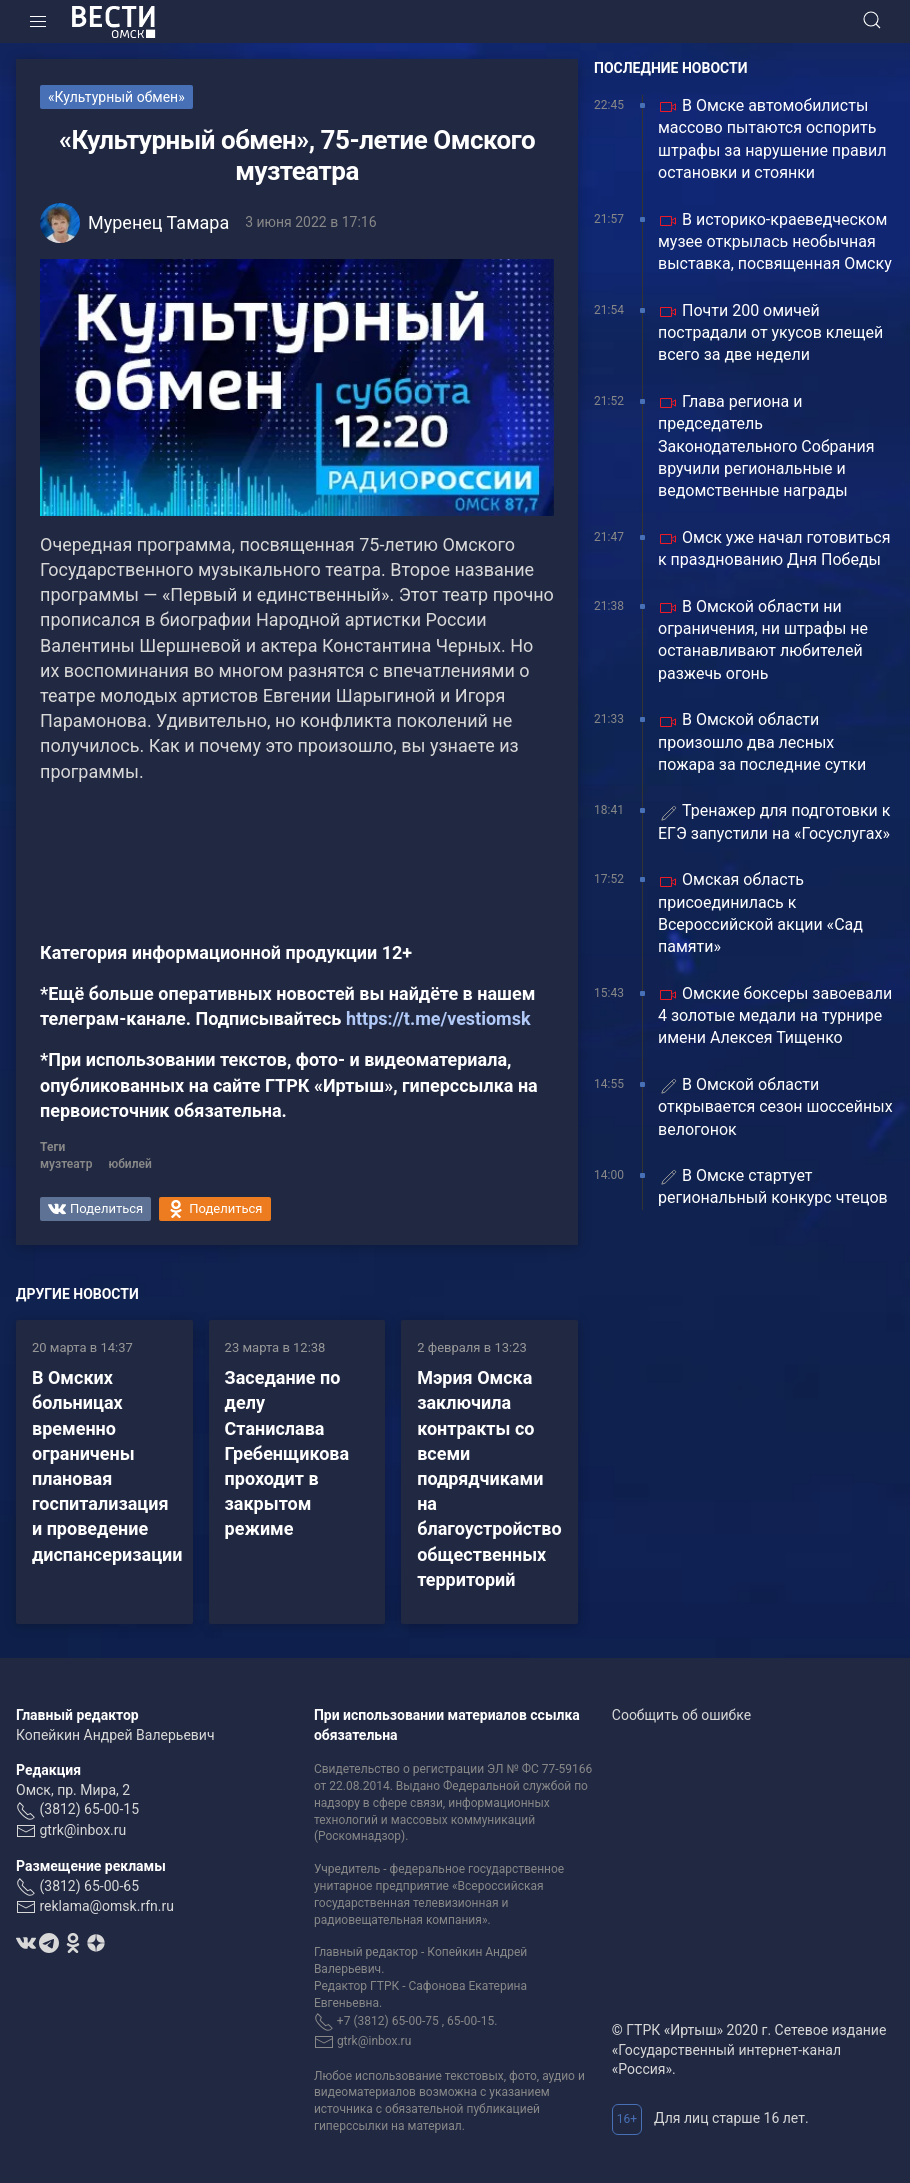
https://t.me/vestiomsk (438, 1018)
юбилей (129, 1164)
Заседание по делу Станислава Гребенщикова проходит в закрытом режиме (287, 1453)
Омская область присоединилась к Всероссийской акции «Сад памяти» (760, 913)
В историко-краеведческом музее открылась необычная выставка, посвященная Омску (775, 242)
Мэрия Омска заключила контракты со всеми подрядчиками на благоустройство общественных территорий (489, 1478)
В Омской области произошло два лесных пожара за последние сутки (762, 742)
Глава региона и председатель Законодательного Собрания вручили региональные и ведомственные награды (766, 446)
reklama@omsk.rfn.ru (106, 1906)
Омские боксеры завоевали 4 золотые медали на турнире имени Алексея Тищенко (775, 1016)
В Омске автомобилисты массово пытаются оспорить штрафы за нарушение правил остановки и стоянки (772, 139)
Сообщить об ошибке (681, 1715)
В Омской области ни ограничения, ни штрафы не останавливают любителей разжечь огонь (763, 640)
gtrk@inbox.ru (82, 1830)
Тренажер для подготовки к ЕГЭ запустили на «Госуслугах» (774, 821)
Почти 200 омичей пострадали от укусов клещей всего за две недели (770, 333)
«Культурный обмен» (116, 97)
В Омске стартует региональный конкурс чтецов (773, 1186)
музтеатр (66, 1164)
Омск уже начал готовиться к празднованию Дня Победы (774, 548)
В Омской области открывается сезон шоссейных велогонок (775, 1107)
